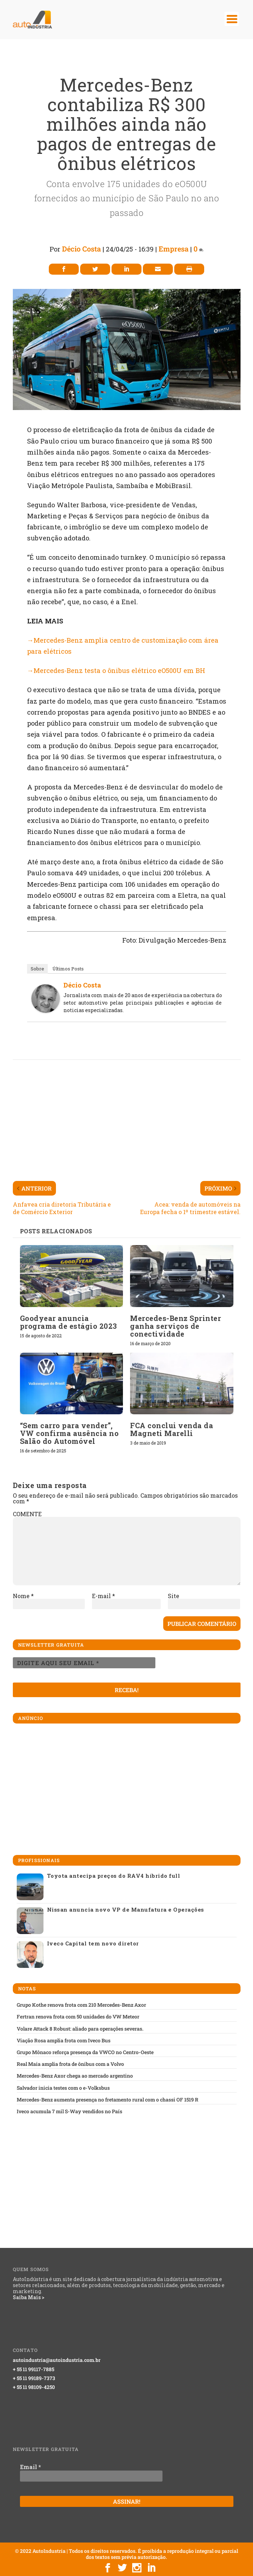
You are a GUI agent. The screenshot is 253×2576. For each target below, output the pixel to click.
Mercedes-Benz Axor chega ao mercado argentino (75, 2076)
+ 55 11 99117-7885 (33, 2369)
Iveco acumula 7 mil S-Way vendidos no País (69, 2111)
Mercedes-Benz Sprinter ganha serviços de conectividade (175, 1325)
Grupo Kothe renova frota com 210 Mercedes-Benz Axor (81, 2005)
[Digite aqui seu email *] (84, 1662)
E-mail (103, 1596)
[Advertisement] (133, 1115)
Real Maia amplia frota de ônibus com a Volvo (70, 2064)
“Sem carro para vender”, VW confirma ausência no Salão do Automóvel (69, 1433)
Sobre (37, 968)
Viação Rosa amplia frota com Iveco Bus (63, 2040)
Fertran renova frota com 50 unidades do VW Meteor (78, 2016)
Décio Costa (81, 248)
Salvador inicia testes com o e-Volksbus (63, 2088)
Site (173, 1596)
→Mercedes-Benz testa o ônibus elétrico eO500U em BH (116, 670)
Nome (23, 1596)
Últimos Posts (68, 968)
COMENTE (27, 1514)
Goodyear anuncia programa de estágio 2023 (68, 1322)
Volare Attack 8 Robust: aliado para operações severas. (80, 2029)
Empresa (174, 248)
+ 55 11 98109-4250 (34, 2387)
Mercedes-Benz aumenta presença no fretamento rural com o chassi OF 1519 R (107, 2099)
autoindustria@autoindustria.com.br (56, 2360)
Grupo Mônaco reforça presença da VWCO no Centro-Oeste (85, 2052)
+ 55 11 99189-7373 (34, 2378)
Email (30, 2467)
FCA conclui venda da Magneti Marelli (171, 1429)
